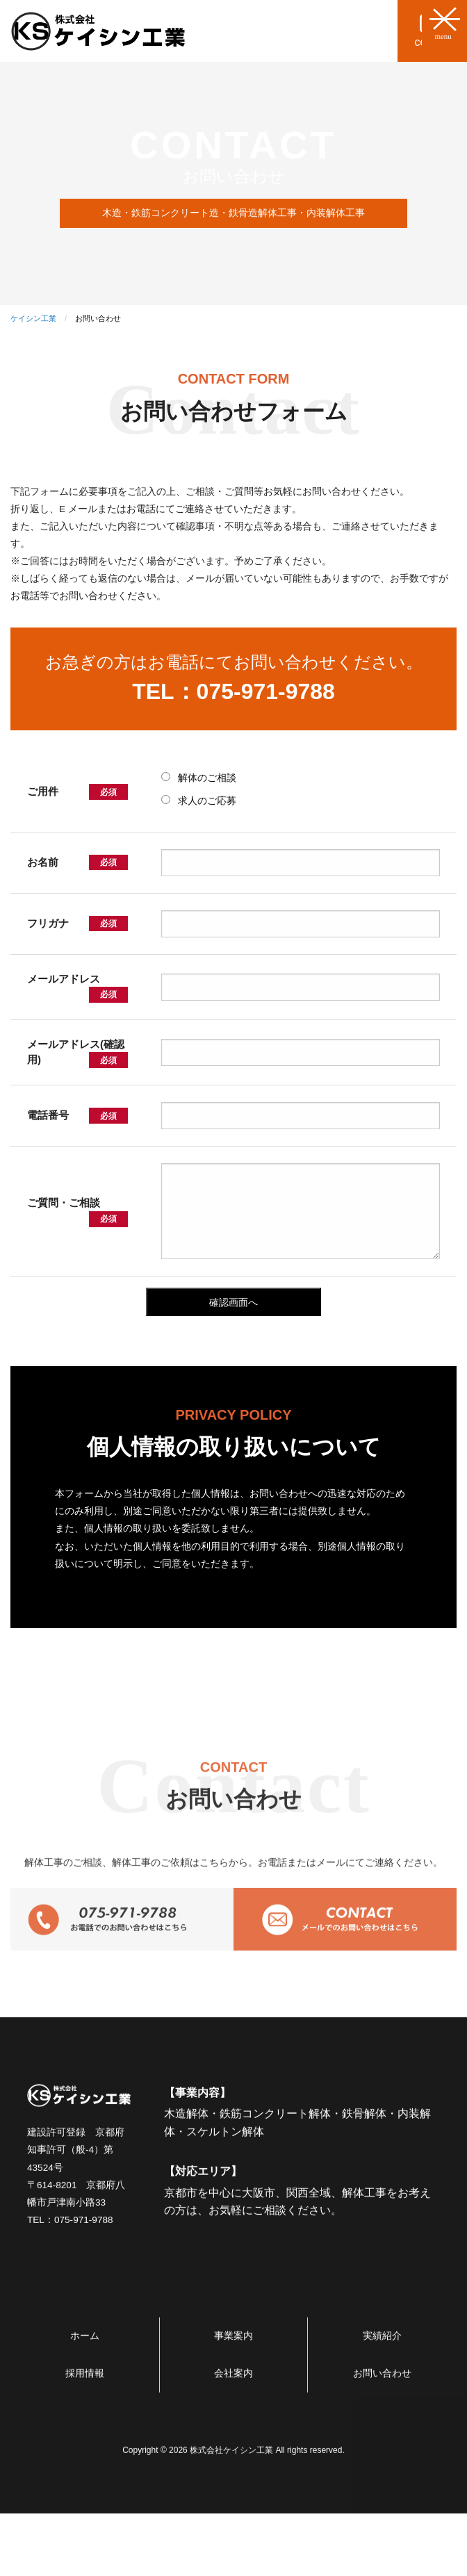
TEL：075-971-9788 (233, 691)
